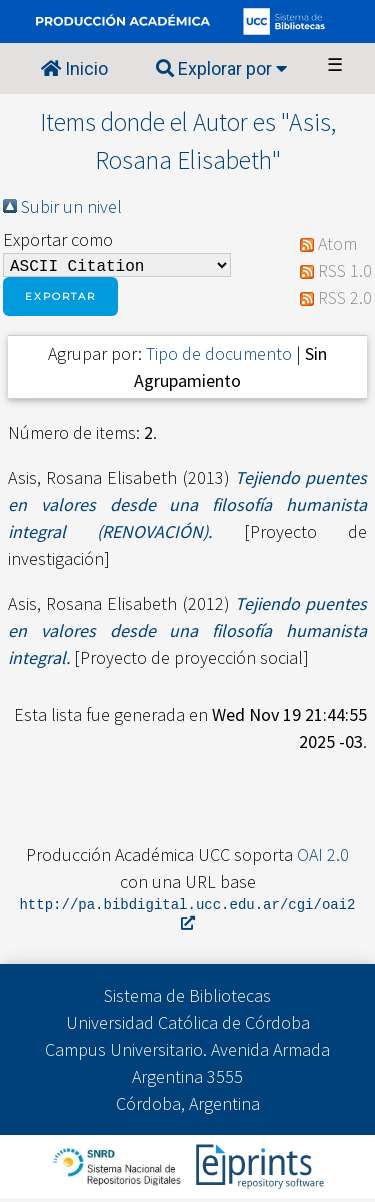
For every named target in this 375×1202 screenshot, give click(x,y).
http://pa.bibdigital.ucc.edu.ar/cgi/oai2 (188, 917)
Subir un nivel (71, 206)
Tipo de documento (219, 357)
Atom (337, 245)
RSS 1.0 (345, 272)
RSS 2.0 (345, 299)
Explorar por (221, 68)
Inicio (74, 68)
